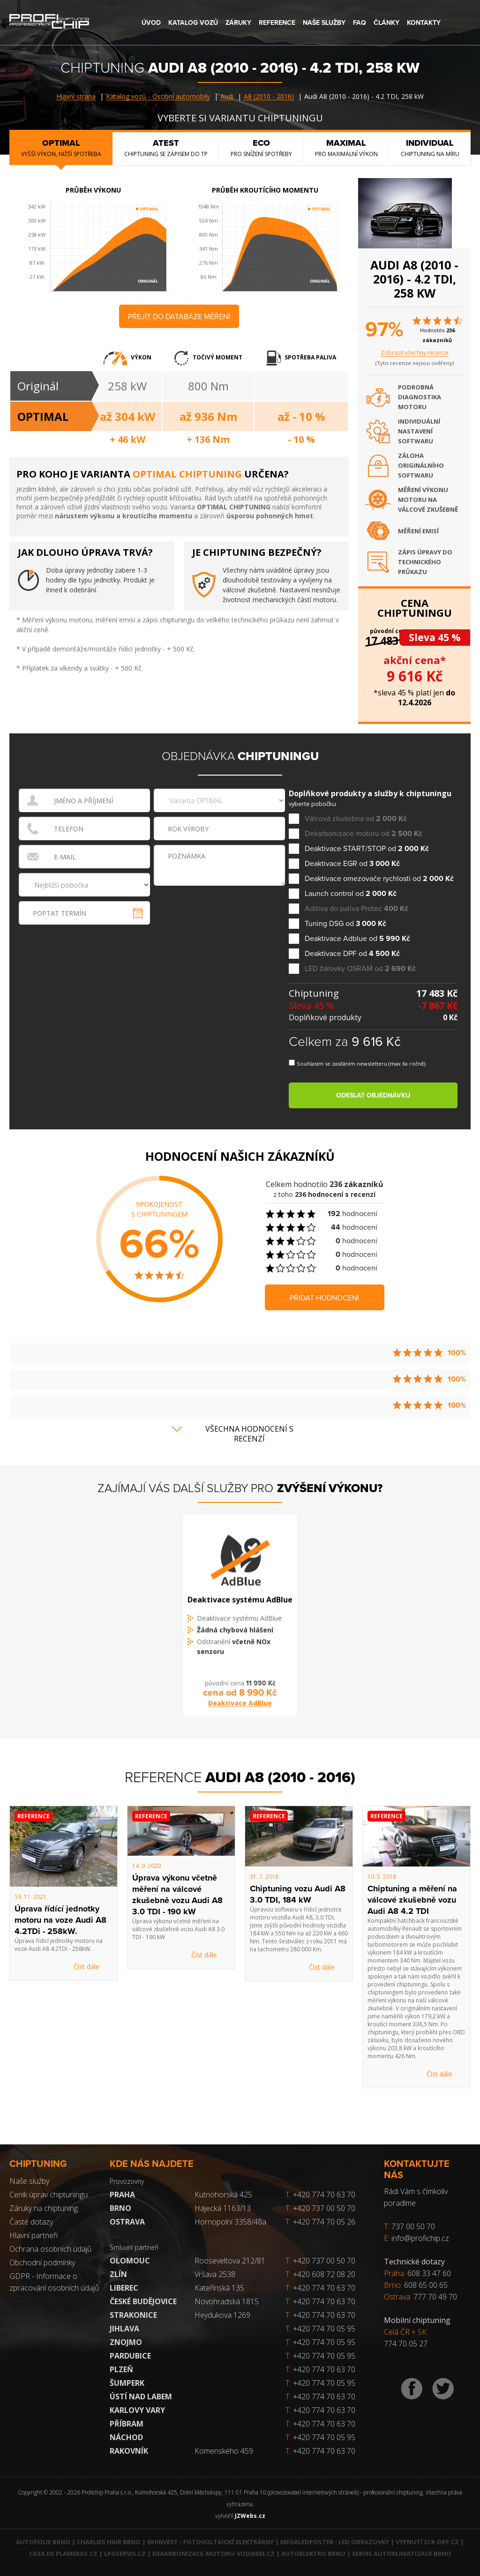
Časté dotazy (31, 2222)
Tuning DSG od (345, 924)
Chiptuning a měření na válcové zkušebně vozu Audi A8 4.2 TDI (412, 1899)
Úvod (151, 23)
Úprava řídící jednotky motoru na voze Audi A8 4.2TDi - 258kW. (60, 1920)
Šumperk (127, 2383)
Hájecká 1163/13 (223, 2208)
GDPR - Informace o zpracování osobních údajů (54, 2282)
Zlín (118, 2274)
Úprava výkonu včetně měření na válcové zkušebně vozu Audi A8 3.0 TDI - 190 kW (177, 1895)
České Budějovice (143, 2301)
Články (386, 23)
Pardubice (130, 2356)
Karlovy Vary (137, 2410)
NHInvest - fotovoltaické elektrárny (210, 2542)
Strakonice (133, 2315)
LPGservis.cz (125, 2553)
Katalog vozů (193, 23)
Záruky (238, 23)
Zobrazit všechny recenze (415, 353)
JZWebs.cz (250, 2516)
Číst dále (86, 1966)
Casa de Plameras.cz (63, 2553)
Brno (120, 2208)
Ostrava (127, 2222)
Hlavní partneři (33, 2235)
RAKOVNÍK (129, 2451)
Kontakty (424, 23)
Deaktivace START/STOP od (367, 849)
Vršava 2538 (215, 2274)
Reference (277, 23)
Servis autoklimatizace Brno (401, 2553)
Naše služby (324, 23)
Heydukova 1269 (222, 2315)
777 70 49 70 (435, 2297)
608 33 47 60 (429, 2273)
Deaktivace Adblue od (357, 939)
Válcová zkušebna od (356, 819)
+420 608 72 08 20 (324, 2274)
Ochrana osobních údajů (50, 2249)
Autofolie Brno (43, 2542)
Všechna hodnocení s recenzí (249, 1434)
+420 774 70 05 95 (324, 2328)
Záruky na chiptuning (43, 2208)
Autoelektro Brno (313, 2553)
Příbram (126, 2424)
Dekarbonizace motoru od (363, 834)
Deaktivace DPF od (352, 954)
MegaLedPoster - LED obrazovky (334, 2542)
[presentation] (220, 907)
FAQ (359, 23)
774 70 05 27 (406, 2343)
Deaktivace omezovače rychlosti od (379, 879)
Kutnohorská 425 (223, 2194)
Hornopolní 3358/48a (230, 2222)
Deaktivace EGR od (352, 864)
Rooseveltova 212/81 (230, 2260)
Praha (122, 2194)
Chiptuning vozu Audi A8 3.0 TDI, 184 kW (297, 1894)
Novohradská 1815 (227, 2301)
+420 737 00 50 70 (320, 2208)
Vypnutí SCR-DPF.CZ (427, 2542)
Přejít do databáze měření (179, 316)
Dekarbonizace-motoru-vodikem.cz (213, 2553)
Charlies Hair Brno (109, 2542)
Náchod (126, 2437)
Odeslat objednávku (373, 1095)
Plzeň (121, 2369)
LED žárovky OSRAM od (360, 969)
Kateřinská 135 (219, 2288)
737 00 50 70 (413, 2226)
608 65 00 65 (426, 2285)
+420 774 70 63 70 (320, 2194)
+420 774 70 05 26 (320, 2222)
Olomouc (130, 2260)
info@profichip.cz (420, 2238)
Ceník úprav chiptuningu (48, 2194)
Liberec (124, 2288)
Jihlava (124, 2328)
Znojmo (126, 2342)
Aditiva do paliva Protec (356, 909)
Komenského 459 (224, 2451)
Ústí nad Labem (141, 2396)
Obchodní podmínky (42, 2262)
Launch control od (351, 894)
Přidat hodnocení (324, 1298)
